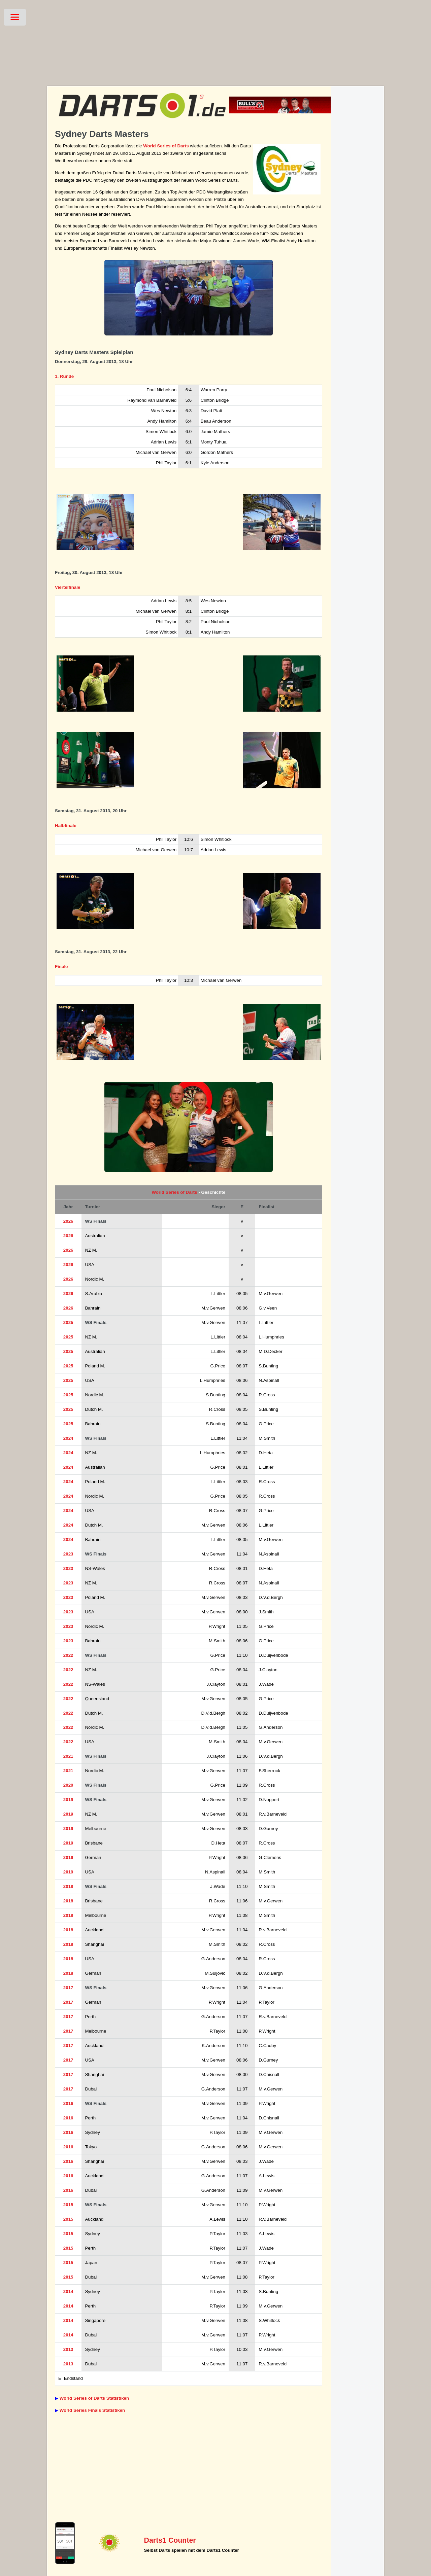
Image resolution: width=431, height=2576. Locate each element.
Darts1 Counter (170, 2540)
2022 (68, 1655)
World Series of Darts (166, 145)
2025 (68, 1322)
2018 (68, 1886)
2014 (68, 2291)
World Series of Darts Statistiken (94, 2398)
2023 (68, 1554)
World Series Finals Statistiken (92, 2410)
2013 (68, 2349)
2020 (68, 1785)
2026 (68, 1221)
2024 (68, 1438)
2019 (68, 1799)
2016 (68, 2103)
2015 (68, 2204)
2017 (68, 1987)
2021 (68, 1756)
